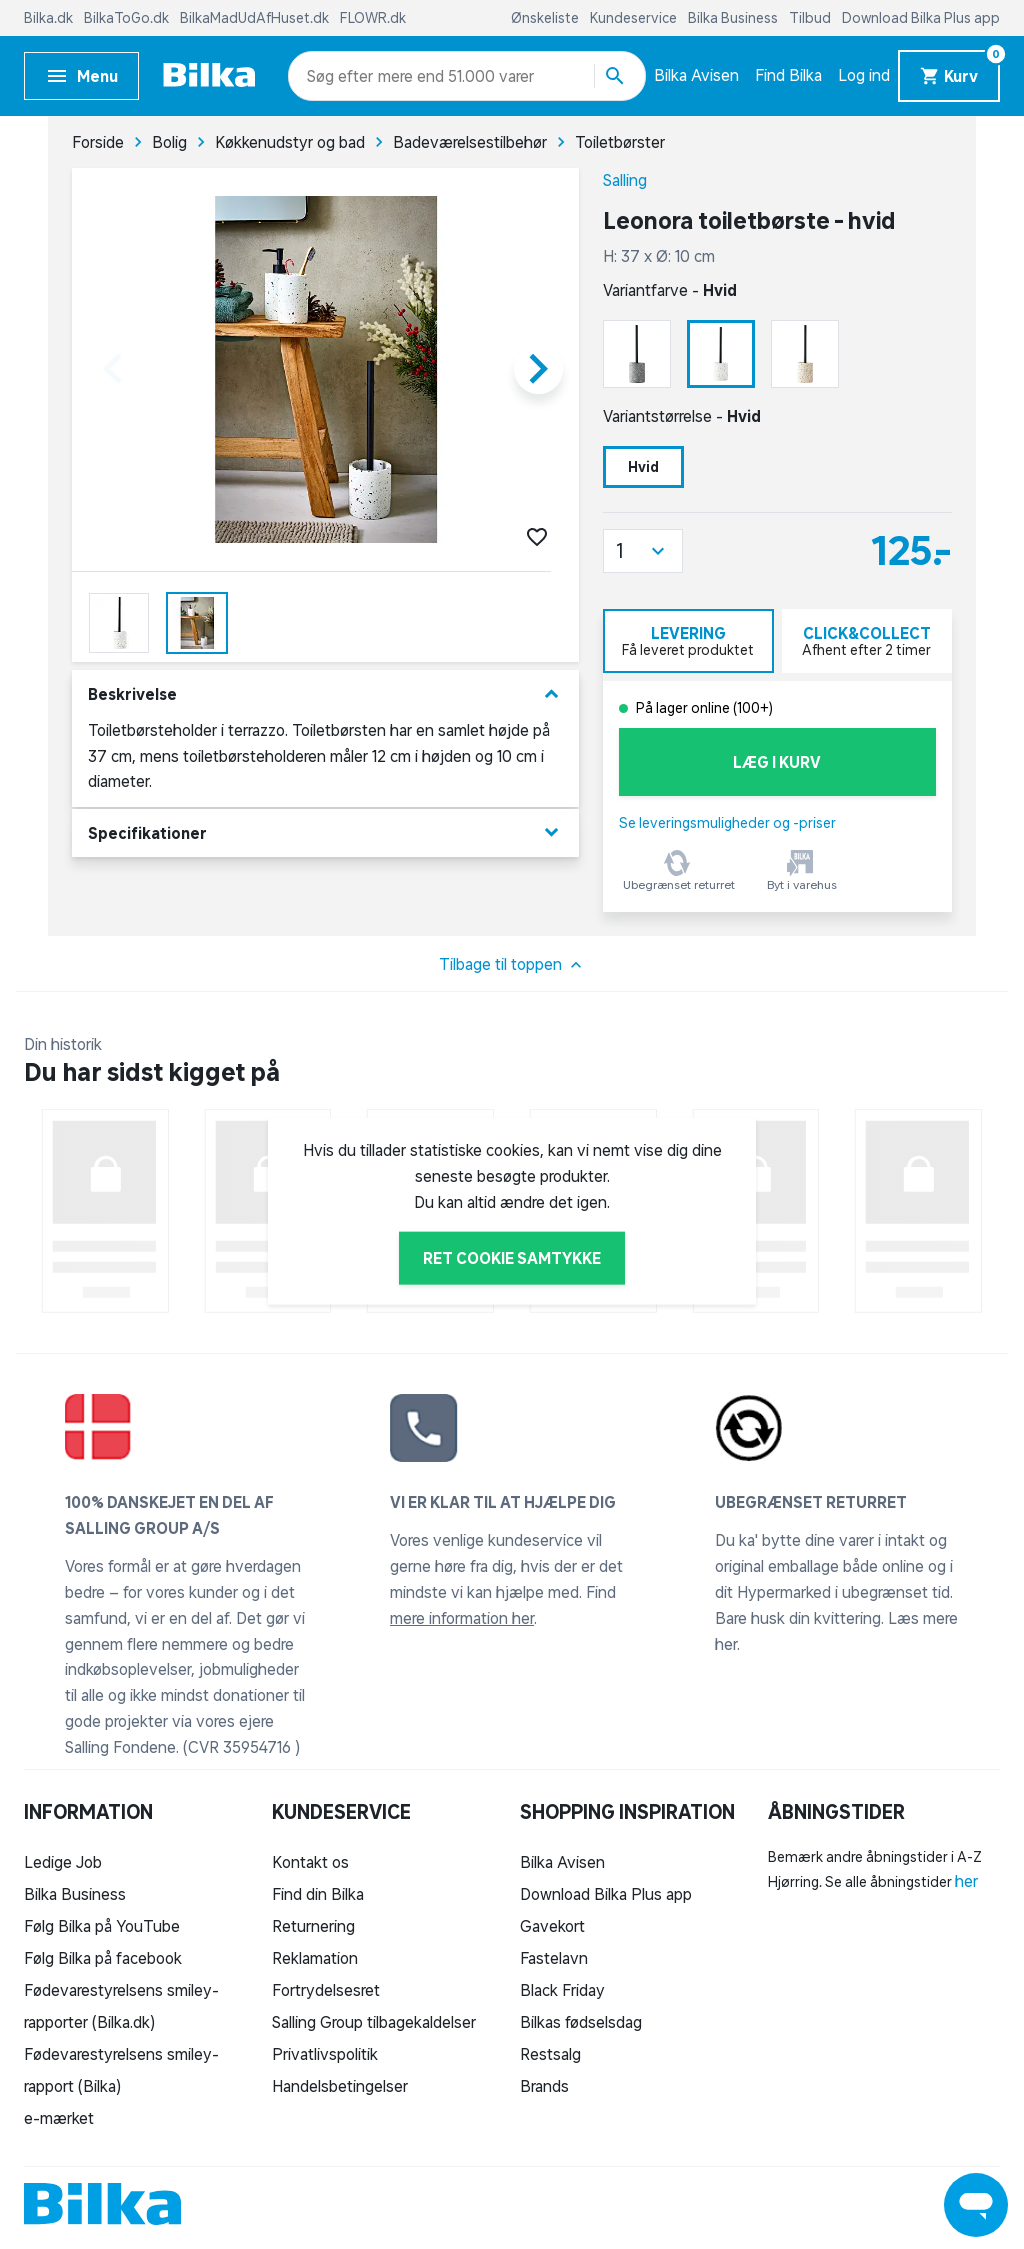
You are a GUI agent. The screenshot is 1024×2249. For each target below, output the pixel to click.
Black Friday (562, 1990)
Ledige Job (63, 1862)
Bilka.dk (50, 18)
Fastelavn (554, 1958)
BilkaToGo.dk (128, 18)
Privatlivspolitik (325, 2054)
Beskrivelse (325, 694)
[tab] (688, 641)
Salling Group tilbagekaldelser (374, 2022)
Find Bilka (788, 75)
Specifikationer (325, 832)
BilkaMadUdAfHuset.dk (256, 18)
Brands (544, 2086)
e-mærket (59, 2118)
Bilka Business (734, 18)
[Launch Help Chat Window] (976, 2205)
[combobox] (342, 76)
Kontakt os (310, 1862)
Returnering (313, 1926)
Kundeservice (635, 18)
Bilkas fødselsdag (581, 2022)
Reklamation (315, 1958)
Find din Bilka (318, 1894)
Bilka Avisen (696, 75)
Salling (625, 180)
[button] (643, 551)
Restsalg (550, 2054)
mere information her (462, 1618)
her (966, 1881)
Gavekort (552, 1926)
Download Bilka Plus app (921, 18)
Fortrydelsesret (326, 1990)
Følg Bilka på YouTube (102, 1926)
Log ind (864, 75)
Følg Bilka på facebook (103, 1958)
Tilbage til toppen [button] (512, 965)
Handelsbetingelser (340, 2086)
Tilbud (811, 18)
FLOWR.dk (373, 18)
